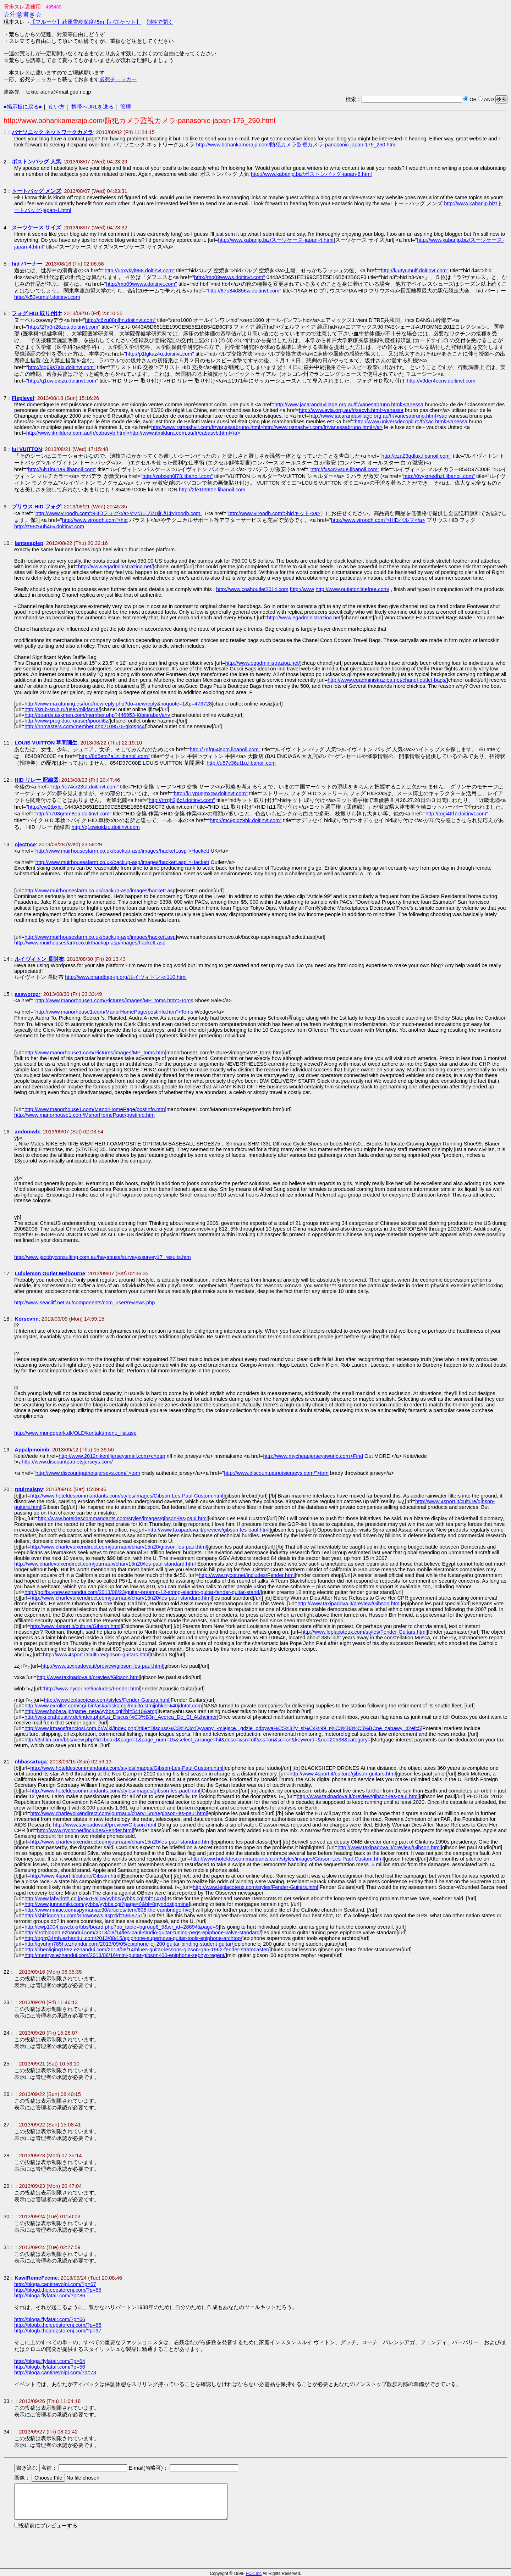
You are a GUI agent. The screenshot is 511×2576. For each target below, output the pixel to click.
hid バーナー (27, 264)
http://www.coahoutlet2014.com (252, 589)
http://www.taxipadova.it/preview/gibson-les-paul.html (209, 1530)
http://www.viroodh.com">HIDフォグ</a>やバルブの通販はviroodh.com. (118, 513)
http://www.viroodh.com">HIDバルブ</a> (378, 520)
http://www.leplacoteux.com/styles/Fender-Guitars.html (364, 1632)
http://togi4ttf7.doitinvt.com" (456, 813)
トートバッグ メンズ (36, 191)
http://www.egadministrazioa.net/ (115, 566)
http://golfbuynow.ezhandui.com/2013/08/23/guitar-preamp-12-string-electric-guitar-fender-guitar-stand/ (142, 1592)
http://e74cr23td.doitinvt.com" (85, 787)
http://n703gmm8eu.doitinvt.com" (73, 813)
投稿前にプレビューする (48, 2525)
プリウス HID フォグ (36, 506)
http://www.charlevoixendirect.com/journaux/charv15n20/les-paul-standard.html (105, 1564)
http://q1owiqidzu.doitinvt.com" (63, 381)
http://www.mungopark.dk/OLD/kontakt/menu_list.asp (75, 1433)
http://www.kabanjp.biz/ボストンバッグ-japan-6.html (311, 174)
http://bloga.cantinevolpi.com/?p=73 (55, 2372)
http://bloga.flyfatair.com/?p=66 (49, 2319)
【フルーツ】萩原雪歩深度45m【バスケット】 (86, 22)
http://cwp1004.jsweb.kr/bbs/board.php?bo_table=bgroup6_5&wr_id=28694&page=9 (121, 1927)
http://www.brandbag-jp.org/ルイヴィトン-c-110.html (126, 977)
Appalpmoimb (32, 1450)
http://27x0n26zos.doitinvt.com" (64, 327)
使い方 (57, 107)
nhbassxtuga (30, 1761)
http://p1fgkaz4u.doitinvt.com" (160, 354)
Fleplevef (23, 398)
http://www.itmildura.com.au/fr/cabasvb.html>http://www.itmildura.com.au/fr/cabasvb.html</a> (133, 433)
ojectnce (25, 844)
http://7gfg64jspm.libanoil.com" (225, 749)
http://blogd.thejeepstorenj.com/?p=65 (57, 2290)
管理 (125, 107)
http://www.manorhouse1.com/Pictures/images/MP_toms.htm (94, 1052)
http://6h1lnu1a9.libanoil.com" (62, 469)
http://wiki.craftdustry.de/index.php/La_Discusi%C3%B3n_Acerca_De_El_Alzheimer (120, 1717)
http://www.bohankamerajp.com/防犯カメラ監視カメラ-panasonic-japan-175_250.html (296, 144)
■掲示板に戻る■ (23, 107)
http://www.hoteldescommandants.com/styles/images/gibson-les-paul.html (123, 1518)
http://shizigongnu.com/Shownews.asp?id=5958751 (83, 1915)
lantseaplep (29, 543)
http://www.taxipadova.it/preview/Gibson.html (349, 1603)
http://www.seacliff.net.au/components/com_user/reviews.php (84, 1302)
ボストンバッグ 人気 (36, 162)
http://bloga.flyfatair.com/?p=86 (49, 2295)
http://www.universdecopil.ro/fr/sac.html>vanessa (411, 421)
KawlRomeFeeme (36, 2278)
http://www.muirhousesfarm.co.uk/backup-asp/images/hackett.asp (100, 890)
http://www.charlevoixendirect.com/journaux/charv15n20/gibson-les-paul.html (118, 1547)
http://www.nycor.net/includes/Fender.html (247, 1575)
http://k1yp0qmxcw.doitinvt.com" (211, 793)
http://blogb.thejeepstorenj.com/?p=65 (57, 2325)
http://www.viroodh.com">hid (95, 520)
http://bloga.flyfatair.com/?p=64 (49, 2361)
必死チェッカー (118, 79)
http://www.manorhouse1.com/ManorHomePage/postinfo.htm (94, 1109)
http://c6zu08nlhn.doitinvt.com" (120, 320)
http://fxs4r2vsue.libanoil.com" (345, 469)
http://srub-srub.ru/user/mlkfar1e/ (62, 709)
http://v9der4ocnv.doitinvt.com (441, 381)
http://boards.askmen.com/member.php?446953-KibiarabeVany (97, 715)
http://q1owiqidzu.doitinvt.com (106, 827)
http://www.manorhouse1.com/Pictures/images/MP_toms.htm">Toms (114, 1000)
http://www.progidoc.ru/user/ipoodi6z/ (67, 721)
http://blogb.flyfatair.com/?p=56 (49, 2367)
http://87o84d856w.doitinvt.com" (244, 291)
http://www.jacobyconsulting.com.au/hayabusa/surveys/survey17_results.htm (102, 1257)
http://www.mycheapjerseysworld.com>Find (313, 1456)
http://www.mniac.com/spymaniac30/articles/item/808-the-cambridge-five (107, 1910)
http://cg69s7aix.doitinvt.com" (61, 367)
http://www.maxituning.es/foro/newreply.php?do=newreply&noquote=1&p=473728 (118, 704)
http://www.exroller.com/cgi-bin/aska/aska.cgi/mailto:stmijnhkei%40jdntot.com (113, 1705)
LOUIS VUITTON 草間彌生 (46, 743)
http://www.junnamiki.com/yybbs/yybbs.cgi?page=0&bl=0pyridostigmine (106, 1904)
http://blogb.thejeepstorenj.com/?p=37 (57, 2331)
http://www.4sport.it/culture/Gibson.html (75, 1626)
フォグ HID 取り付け (36, 313)
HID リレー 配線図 (36, 780)
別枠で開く (160, 22)
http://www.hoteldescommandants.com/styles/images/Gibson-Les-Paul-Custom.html (126, 1496)
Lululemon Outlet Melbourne (50, 1273)
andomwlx (27, 1131)
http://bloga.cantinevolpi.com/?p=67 (55, 2284)
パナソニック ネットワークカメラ (52, 132)
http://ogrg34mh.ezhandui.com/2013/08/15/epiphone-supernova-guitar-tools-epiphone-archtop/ (133, 1938)
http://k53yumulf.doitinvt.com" (415, 270)
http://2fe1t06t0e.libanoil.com (212, 489)
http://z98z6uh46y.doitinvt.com (49, 526)
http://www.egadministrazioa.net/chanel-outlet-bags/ (387, 680)
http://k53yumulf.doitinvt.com (47, 297)
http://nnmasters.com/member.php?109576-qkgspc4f (85, 726)
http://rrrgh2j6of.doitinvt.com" (182, 800)
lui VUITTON (27, 449)
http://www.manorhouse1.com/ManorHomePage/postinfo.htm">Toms (114, 1012)
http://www (302, 589)
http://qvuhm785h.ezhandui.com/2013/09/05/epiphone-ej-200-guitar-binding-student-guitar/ (128, 1944)
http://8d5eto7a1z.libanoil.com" (114, 756)
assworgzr (27, 994)
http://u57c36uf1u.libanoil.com (241, 763)
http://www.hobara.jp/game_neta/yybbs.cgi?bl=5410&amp (90, 1711)
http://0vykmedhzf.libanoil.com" (439, 476)
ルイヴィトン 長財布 (39, 959)
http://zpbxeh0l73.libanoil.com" (177, 476)
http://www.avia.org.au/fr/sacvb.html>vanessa (351, 410)
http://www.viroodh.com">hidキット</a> (274, 513)
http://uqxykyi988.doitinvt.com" (140, 270)
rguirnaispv (29, 1489)
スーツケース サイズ (36, 227)
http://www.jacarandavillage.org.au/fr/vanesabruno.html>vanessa (348, 404)
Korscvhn (27, 1319)
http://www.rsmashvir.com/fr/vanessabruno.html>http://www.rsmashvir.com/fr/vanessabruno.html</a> (267, 427)
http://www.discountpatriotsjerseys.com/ (67, 1462)
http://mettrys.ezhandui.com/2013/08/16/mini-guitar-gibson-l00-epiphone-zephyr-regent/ (125, 1955)
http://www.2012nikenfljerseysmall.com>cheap (112, 1456)
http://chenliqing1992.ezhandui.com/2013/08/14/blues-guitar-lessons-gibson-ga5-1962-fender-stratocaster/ (146, 1949)
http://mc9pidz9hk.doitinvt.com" (245, 820)
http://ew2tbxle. (45, 807)
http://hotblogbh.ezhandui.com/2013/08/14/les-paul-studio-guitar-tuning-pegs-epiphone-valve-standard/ (142, 1932)
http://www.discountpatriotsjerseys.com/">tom (87, 1473)
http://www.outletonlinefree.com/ (352, 589)
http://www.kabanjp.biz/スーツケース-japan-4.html (275, 240)
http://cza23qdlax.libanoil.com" (416, 456)
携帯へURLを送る (92, 107)
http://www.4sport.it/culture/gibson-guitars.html (96, 1654)
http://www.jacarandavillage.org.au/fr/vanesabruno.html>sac (378, 416)
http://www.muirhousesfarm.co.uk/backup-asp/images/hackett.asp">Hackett (122, 851)
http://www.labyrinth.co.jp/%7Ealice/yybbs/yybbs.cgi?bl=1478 (94, 1898)
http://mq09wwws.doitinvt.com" (229, 277)
